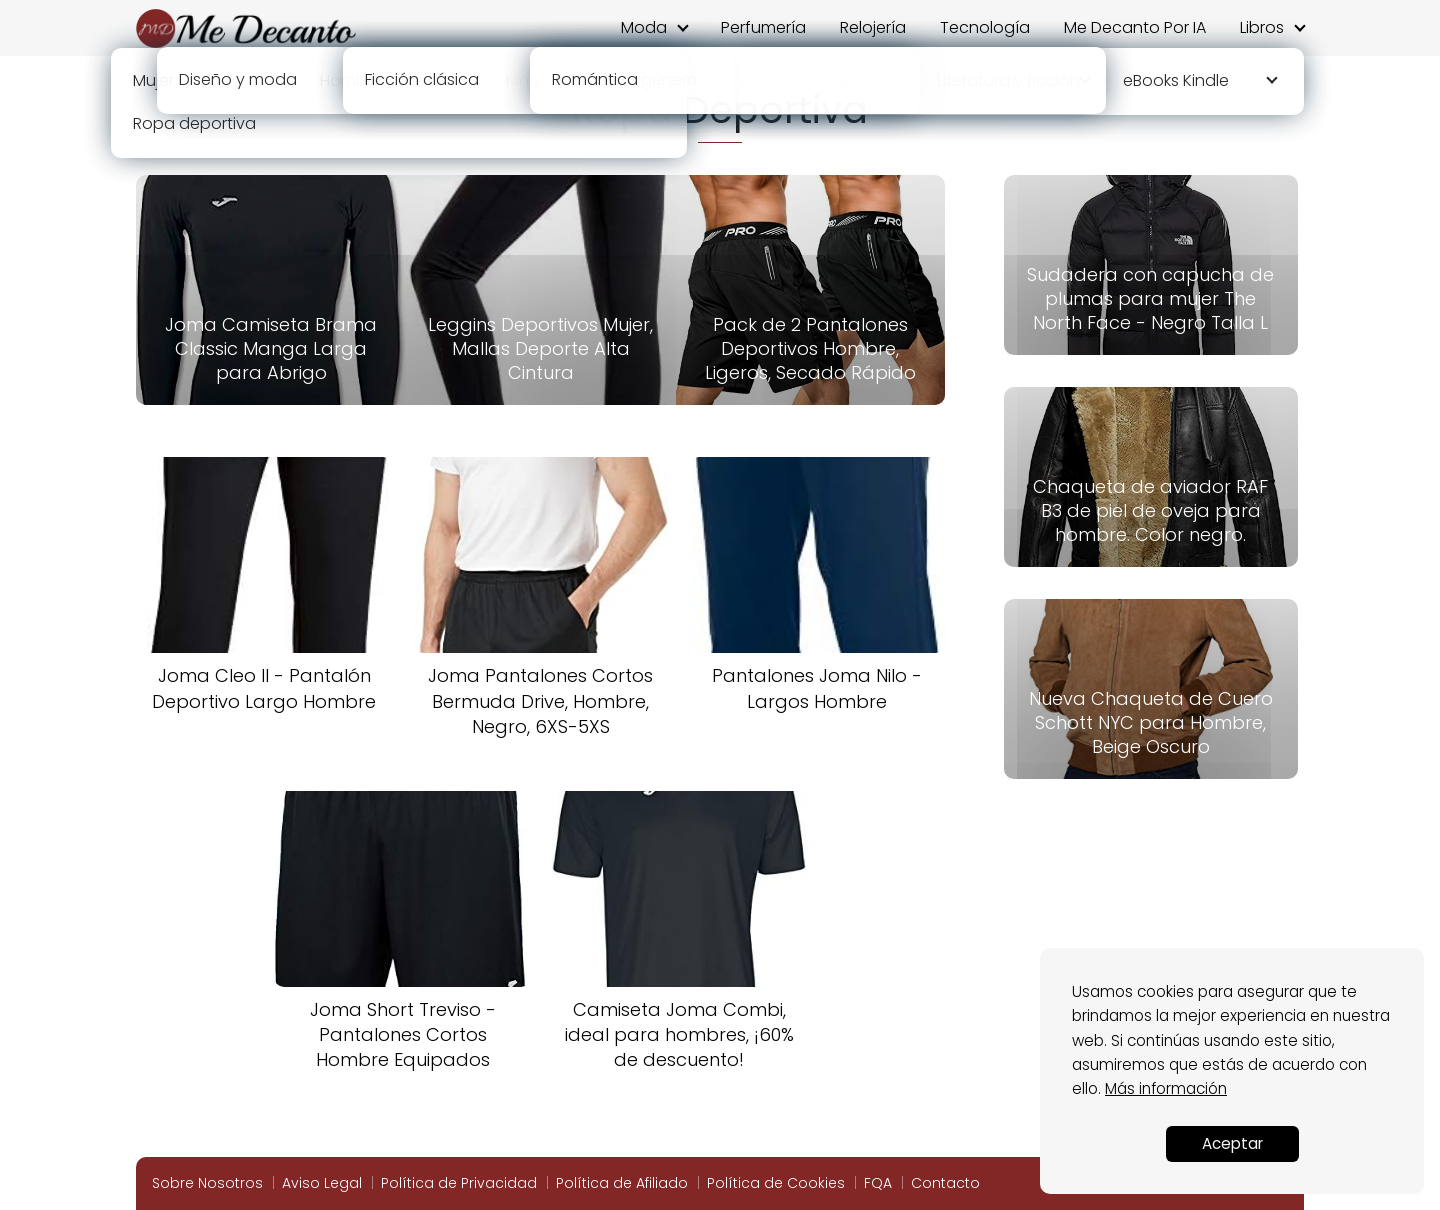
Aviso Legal (322, 1183)
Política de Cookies (776, 1183)
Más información (1166, 1088)
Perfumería (763, 27)
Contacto (945, 1183)
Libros (1262, 27)
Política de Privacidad (459, 1183)
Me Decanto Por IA (1135, 27)
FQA (878, 1183)
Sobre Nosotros (207, 1183)
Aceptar (1232, 1143)
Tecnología (985, 27)
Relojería (873, 27)
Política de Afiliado (622, 1183)
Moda (644, 27)
